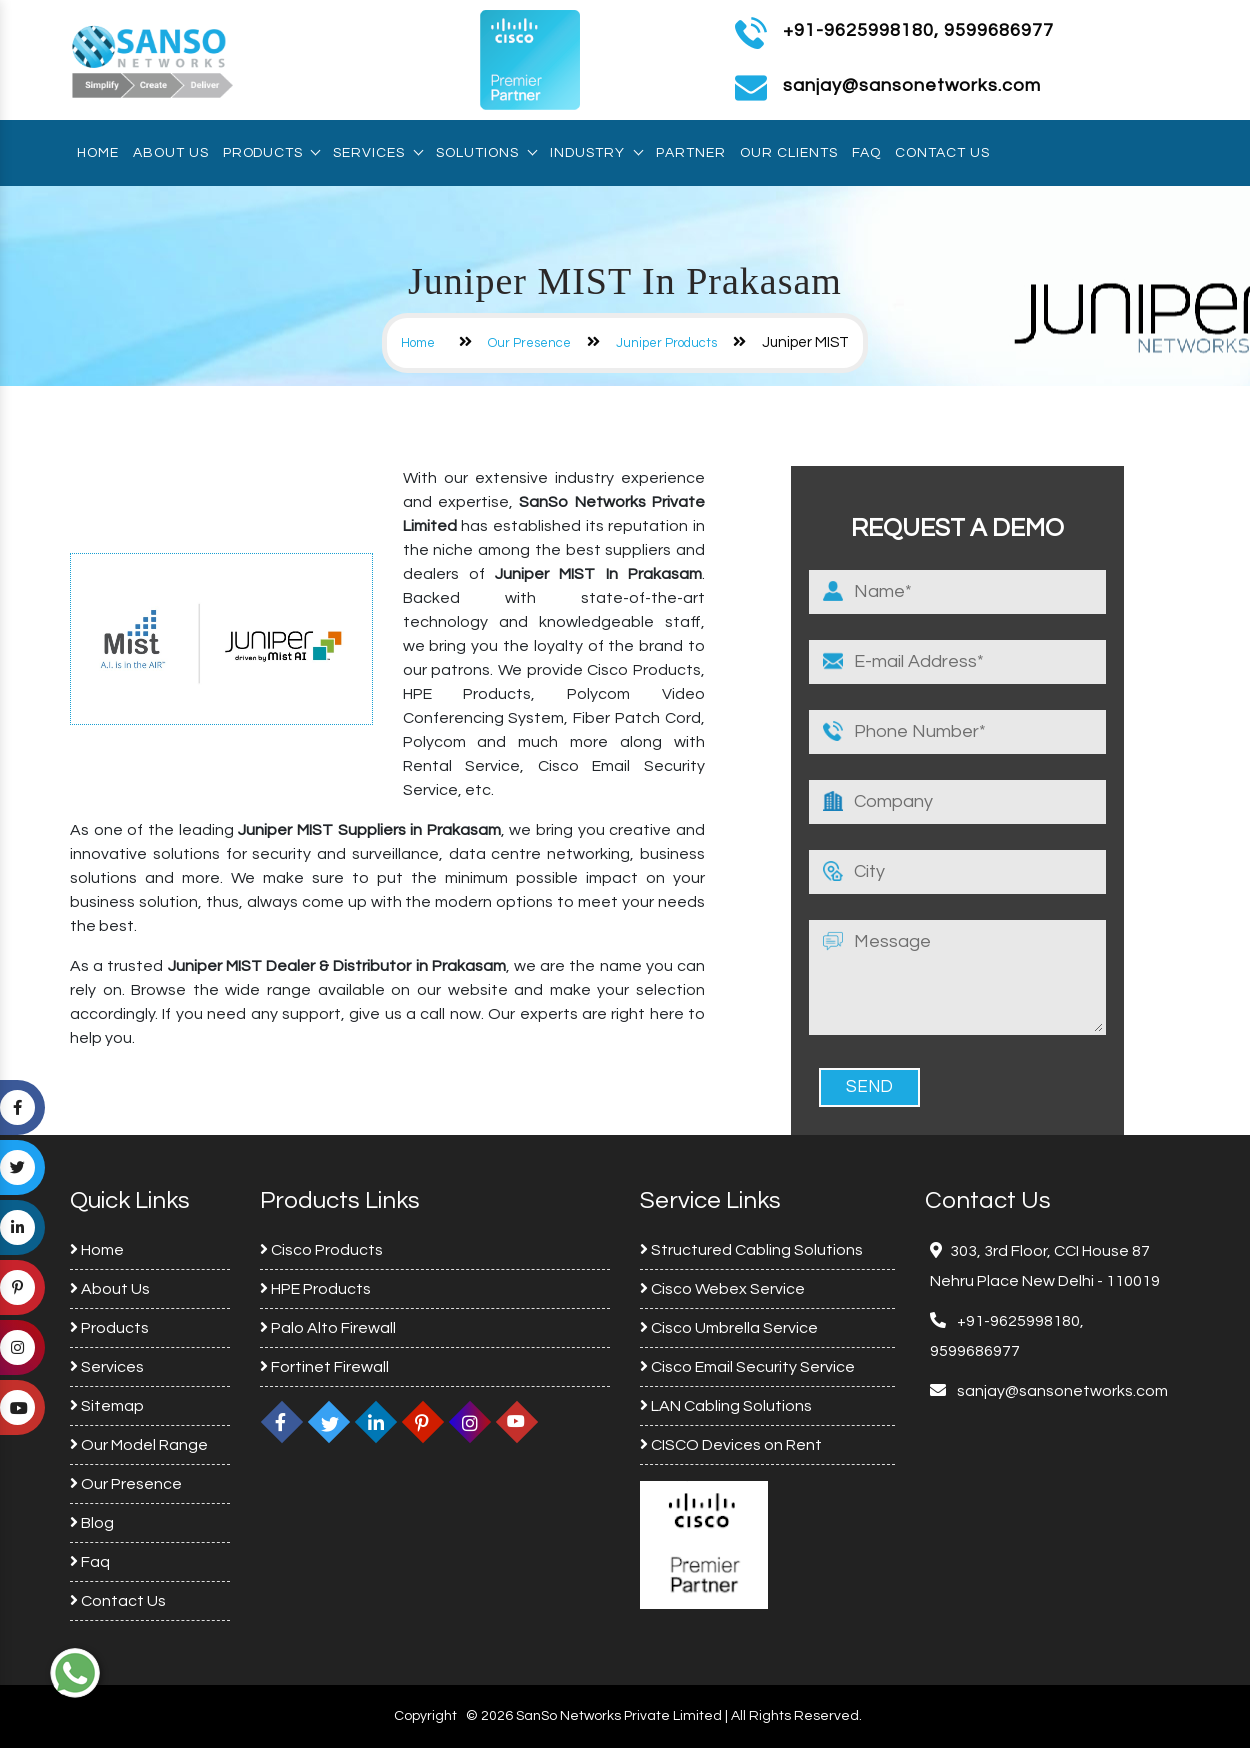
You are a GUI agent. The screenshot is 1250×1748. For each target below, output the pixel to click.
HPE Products (315, 1289)
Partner (691, 153)
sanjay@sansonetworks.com (1061, 1391)
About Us (171, 153)
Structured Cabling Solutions (751, 1250)
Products (271, 153)
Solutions (486, 153)
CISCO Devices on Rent (731, 1445)
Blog (92, 1523)
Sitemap (107, 1406)
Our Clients (789, 153)
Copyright (425, 1716)
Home (98, 153)
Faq (866, 153)
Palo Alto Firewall (328, 1328)
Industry (596, 153)
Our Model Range (139, 1445)
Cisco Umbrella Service (729, 1328)
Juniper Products (666, 343)
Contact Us (942, 153)
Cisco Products (321, 1250)
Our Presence (529, 343)
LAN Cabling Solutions (726, 1406)
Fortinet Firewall (324, 1367)
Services (377, 153)
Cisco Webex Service (722, 1289)
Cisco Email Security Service (747, 1367)
